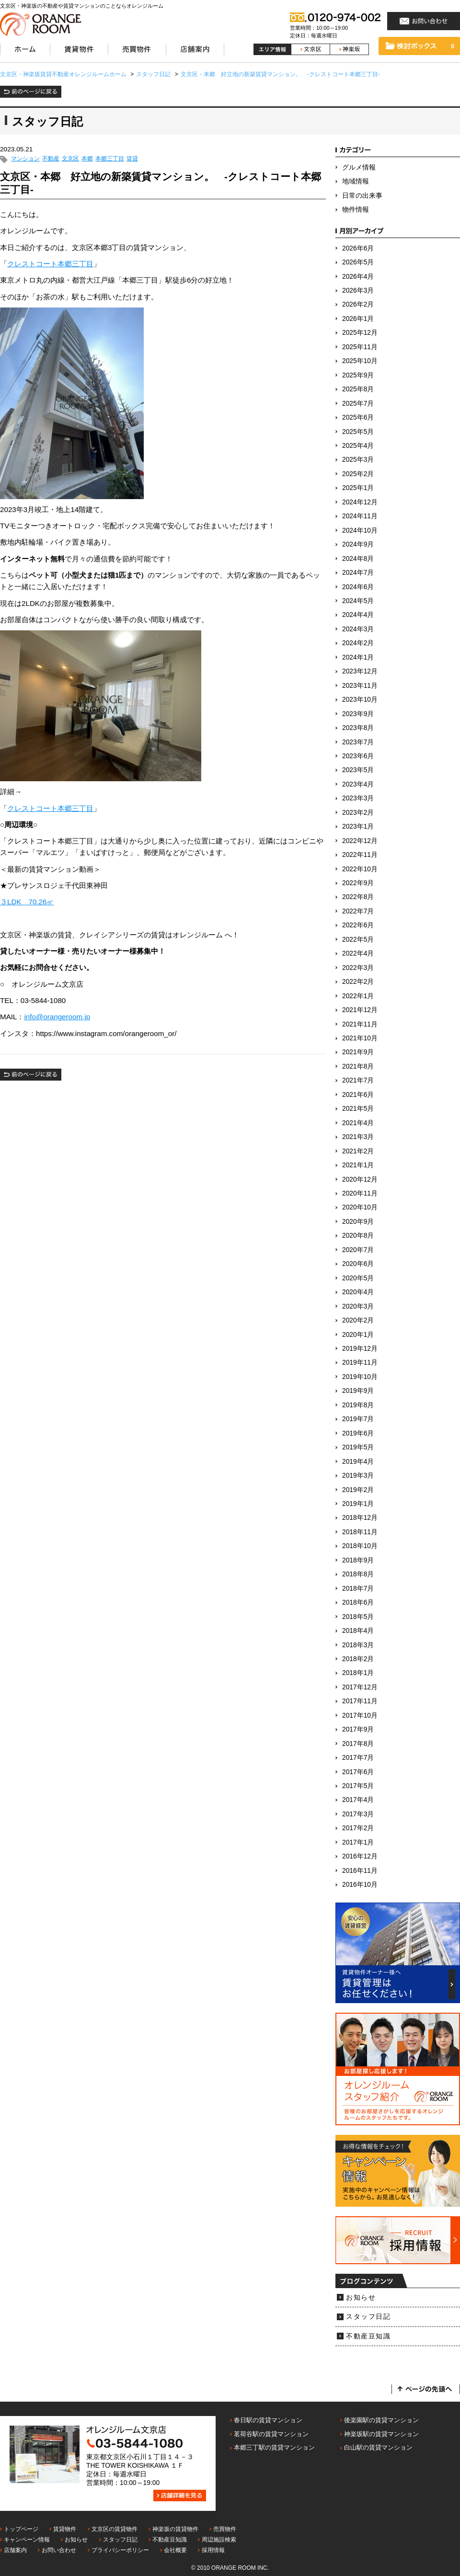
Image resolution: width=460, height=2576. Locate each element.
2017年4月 (358, 1799)
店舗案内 (15, 2550)
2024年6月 (358, 587)
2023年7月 (358, 742)
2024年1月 (358, 657)
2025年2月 (358, 474)
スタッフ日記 (368, 2316)
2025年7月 (358, 403)
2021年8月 (358, 1066)
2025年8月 (358, 389)
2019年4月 (358, 1461)
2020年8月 (358, 1235)
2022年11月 (360, 854)
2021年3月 (358, 1136)
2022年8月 (358, 896)
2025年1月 (358, 487)
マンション (25, 159)
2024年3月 (358, 629)
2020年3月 (358, 1306)
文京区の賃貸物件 (115, 2529)
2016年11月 (360, 1870)
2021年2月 (358, 1151)
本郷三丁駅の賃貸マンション (274, 2447)
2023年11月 (360, 685)
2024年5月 (358, 600)
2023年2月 (358, 812)
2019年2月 (358, 1489)
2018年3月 (358, 1645)
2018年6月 (358, 1602)
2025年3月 (358, 459)
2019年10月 (360, 1376)
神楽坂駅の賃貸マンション (381, 2434)
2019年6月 (358, 1433)
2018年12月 (360, 1517)
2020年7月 (358, 1250)
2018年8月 (358, 1574)
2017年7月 (358, 1757)
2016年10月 (360, 1884)
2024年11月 (360, 516)
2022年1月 (358, 996)
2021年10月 (360, 1038)
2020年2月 (358, 1320)
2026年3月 (358, 290)
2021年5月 (358, 1108)
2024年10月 (360, 530)
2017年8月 (358, 1743)
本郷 (87, 159)
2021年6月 (358, 1094)
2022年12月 (360, 840)
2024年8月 (358, 558)
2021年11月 (360, 1024)
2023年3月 (358, 798)
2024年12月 (360, 502)
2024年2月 (358, 643)
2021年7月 (358, 1080)
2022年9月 (358, 883)
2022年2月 (358, 981)
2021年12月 (360, 1010)
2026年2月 (358, 304)
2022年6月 (358, 925)
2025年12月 (360, 332)
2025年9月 (358, 375)
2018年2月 (358, 1659)
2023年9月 (358, 714)
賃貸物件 (64, 2529)
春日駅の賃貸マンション (268, 2420)
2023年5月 (358, 770)
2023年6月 (358, 756)
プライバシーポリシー (120, 2550)
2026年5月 (358, 262)
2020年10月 (360, 1207)
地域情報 (355, 181)
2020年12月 (360, 1179)
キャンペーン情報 (27, 2539)
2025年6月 (358, 417)
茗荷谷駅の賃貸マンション (271, 2434)
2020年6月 (358, 1263)
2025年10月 (360, 361)
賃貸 (132, 159)
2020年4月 (358, 1292)
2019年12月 (360, 1348)
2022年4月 (358, 953)
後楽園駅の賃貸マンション (381, 2420)
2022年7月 (358, 911)
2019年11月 (360, 1362)
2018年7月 (358, 1588)
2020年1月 (358, 1334)
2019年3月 (358, 1475)
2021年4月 (358, 1123)
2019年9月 (358, 1390)
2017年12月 (360, 1687)
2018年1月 (358, 1672)
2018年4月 (358, 1630)
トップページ (21, 2529)
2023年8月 (358, 727)
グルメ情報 (359, 167)
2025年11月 (360, 347)
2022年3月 (358, 967)
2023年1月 (358, 826)
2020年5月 (358, 1278)
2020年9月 (358, 1221)
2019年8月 (358, 1405)
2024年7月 (358, 572)
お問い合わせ (59, 2550)
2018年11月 (360, 1532)
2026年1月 (358, 318)
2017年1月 (358, 1842)
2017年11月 (360, 1701)
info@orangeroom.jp (57, 1017)
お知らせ (361, 2297)
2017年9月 (358, 1729)
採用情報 (213, 2550)
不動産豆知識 (368, 2336)
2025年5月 (358, 431)
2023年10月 (360, 699)
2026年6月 (358, 248)
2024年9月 (358, 544)
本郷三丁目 (109, 159)
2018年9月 (358, 1560)
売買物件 (224, 2529)
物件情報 (355, 209)
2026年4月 (358, 276)
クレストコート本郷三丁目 (50, 264)
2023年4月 (358, 784)
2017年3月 (358, 1814)
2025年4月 (358, 445)
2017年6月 (358, 1772)
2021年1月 (358, 1165)
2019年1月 (358, 1503)
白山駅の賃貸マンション (378, 2447)
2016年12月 (360, 1856)
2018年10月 (360, 1546)
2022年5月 (358, 939)
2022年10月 (360, 869)
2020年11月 (360, 1193)
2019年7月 (358, 1419)
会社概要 (175, 2550)
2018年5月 (358, 1616)
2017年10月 (360, 1715)
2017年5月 (358, 1786)
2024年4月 (358, 614)
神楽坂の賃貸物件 (175, 2529)
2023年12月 (360, 671)
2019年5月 (358, 1447)
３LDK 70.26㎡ (27, 902)
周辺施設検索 (219, 2539)
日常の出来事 (362, 195)
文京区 (70, 159)
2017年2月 (358, 1828)
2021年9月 (358, 1052)
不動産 (50, 159)
